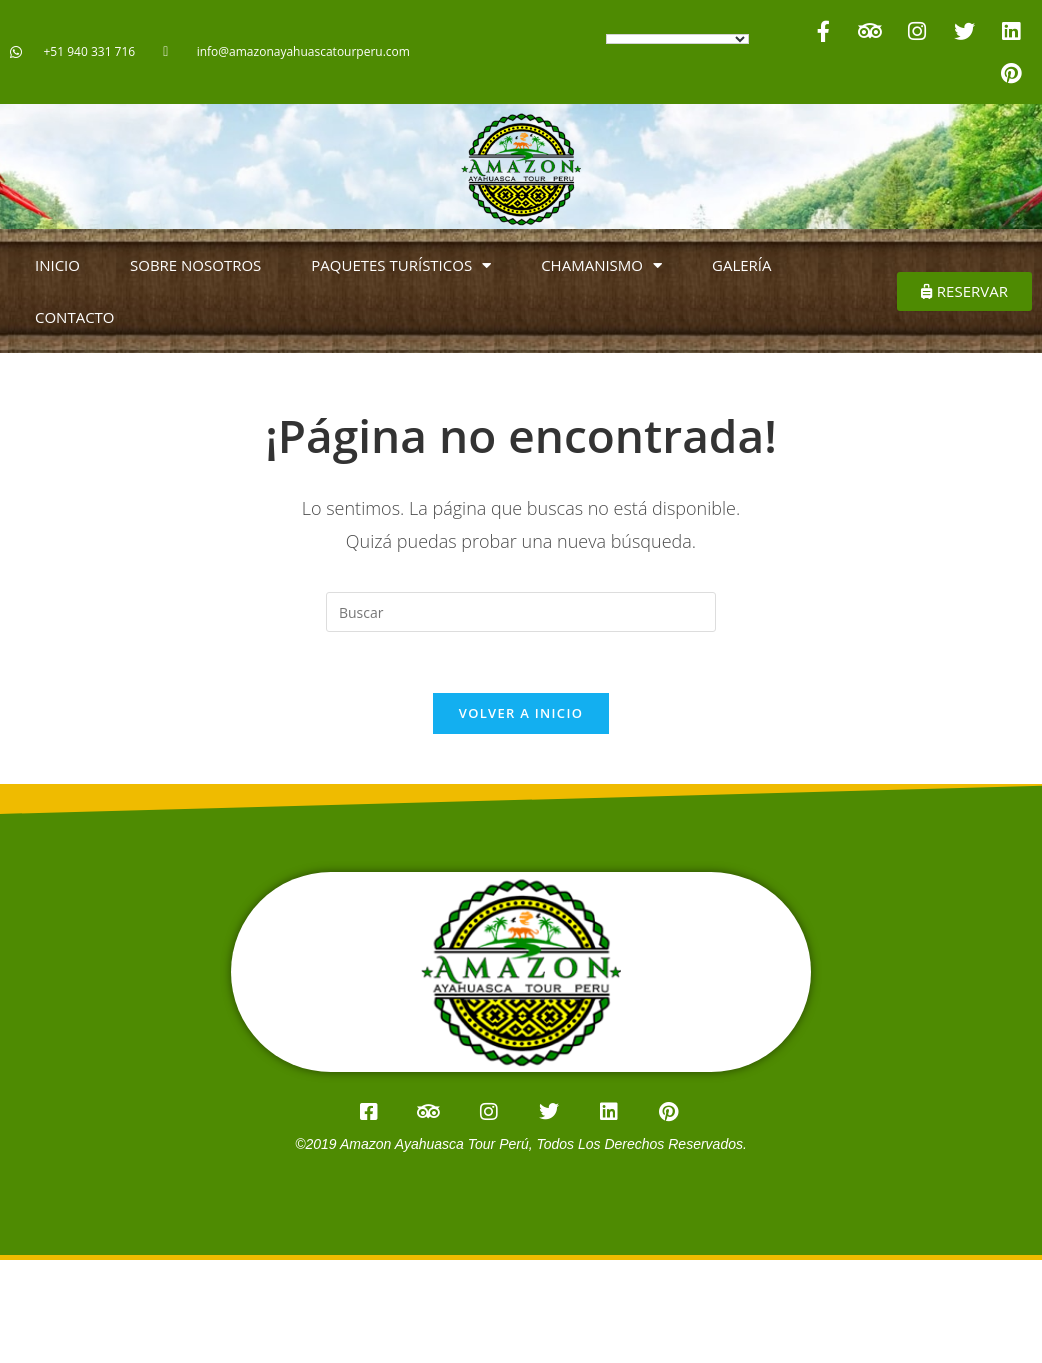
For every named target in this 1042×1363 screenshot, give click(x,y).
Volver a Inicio (521, 713)
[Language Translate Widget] (677, 39)
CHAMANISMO (601, 265)
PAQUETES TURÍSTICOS (401, 265)
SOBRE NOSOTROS (195, 265)
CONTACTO (75, 317)
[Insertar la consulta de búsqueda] (521, 612)
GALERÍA (742, 265)
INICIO (57, 265)
